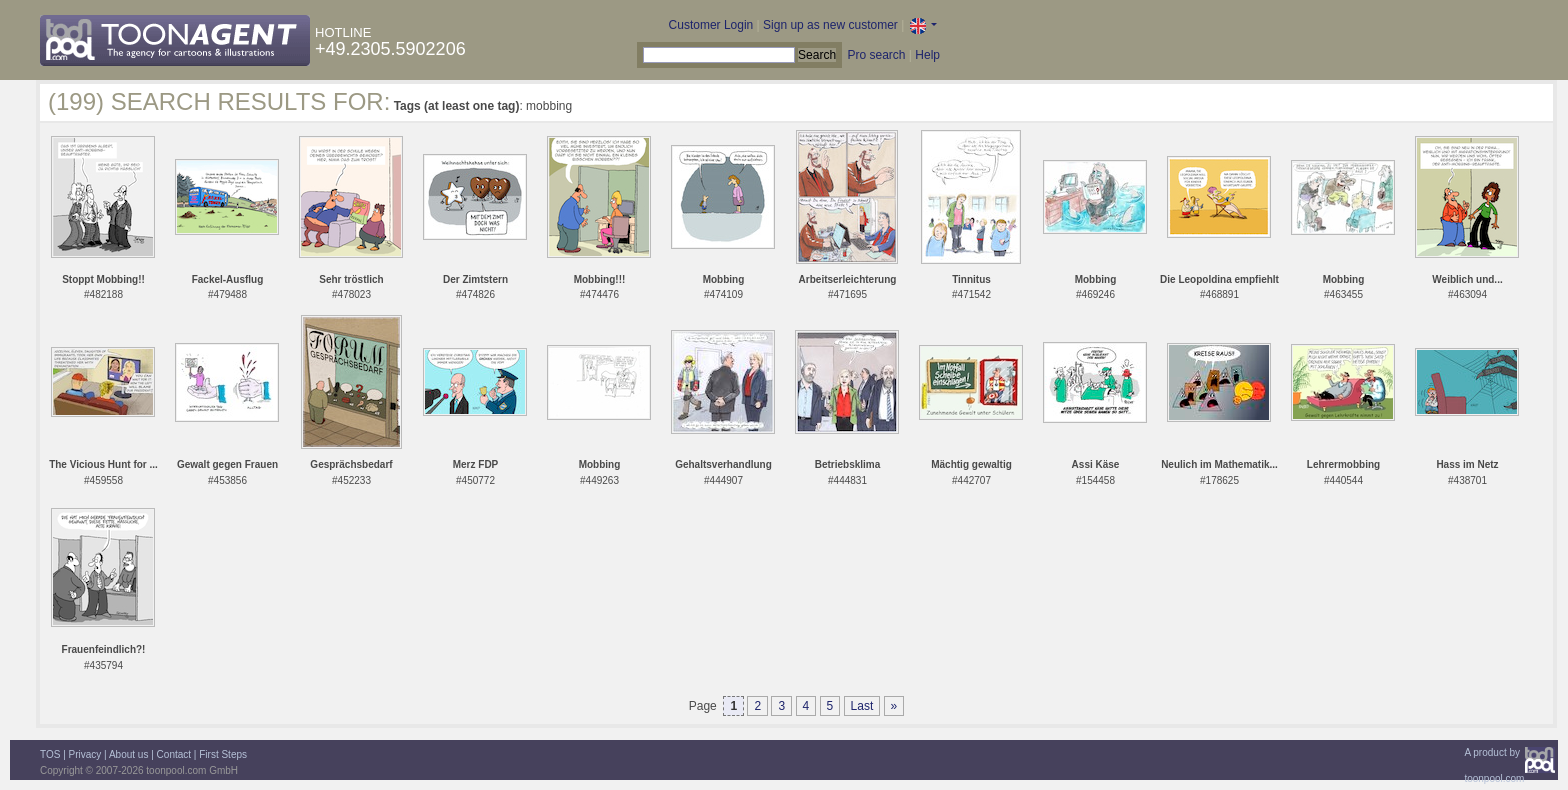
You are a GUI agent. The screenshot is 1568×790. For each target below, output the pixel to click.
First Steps (223, 754)
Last (862, 706)
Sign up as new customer (830, 25)
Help (927, 55)
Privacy (85, 754)
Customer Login (711, 25)
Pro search (876, 55)
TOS (50, 754)
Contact (174, 754)
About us (128, 754)
